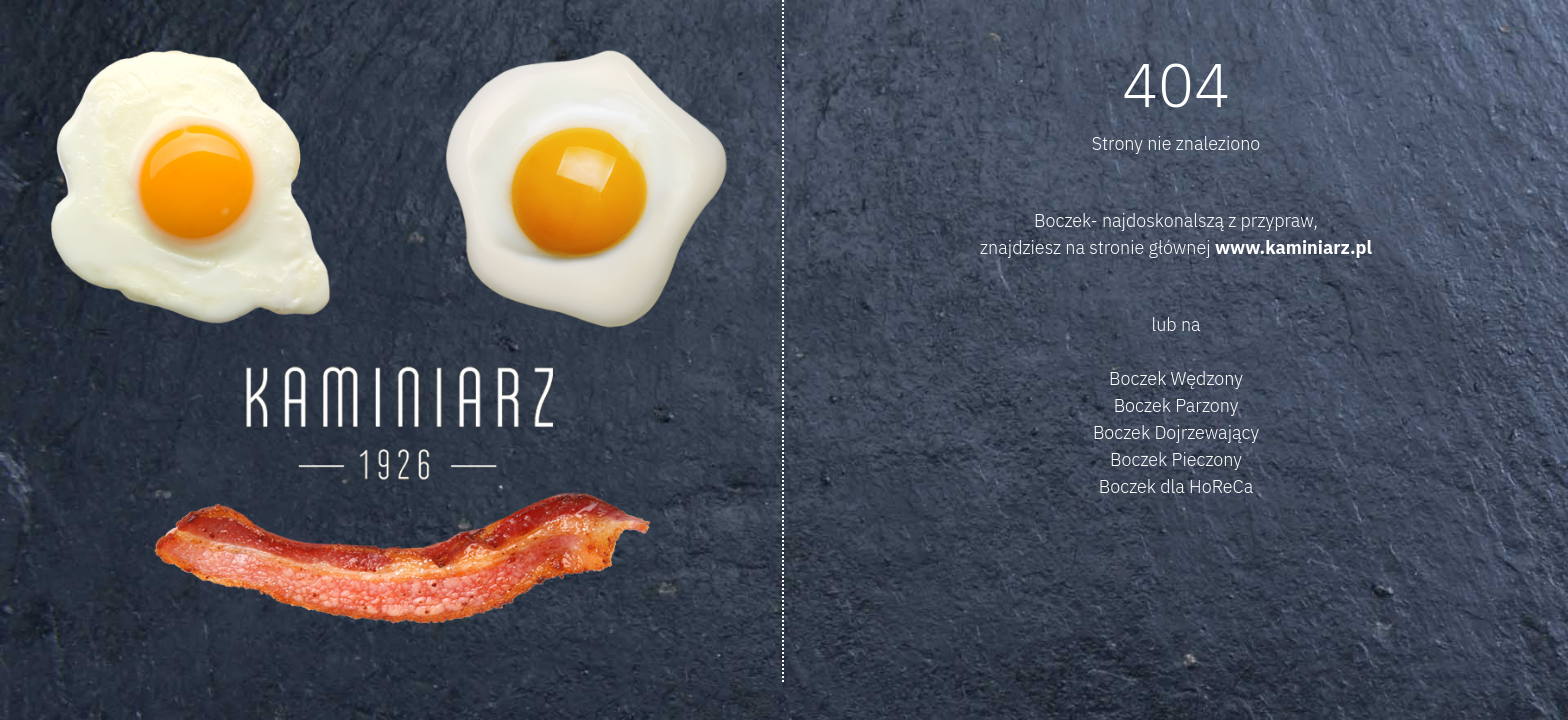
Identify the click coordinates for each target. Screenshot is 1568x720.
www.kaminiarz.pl (1293, 247)
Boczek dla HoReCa (1176, 486)
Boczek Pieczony (1176, 459)
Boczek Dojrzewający (1176, 432)
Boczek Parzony (1176, 405)
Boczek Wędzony (1176, 378)
